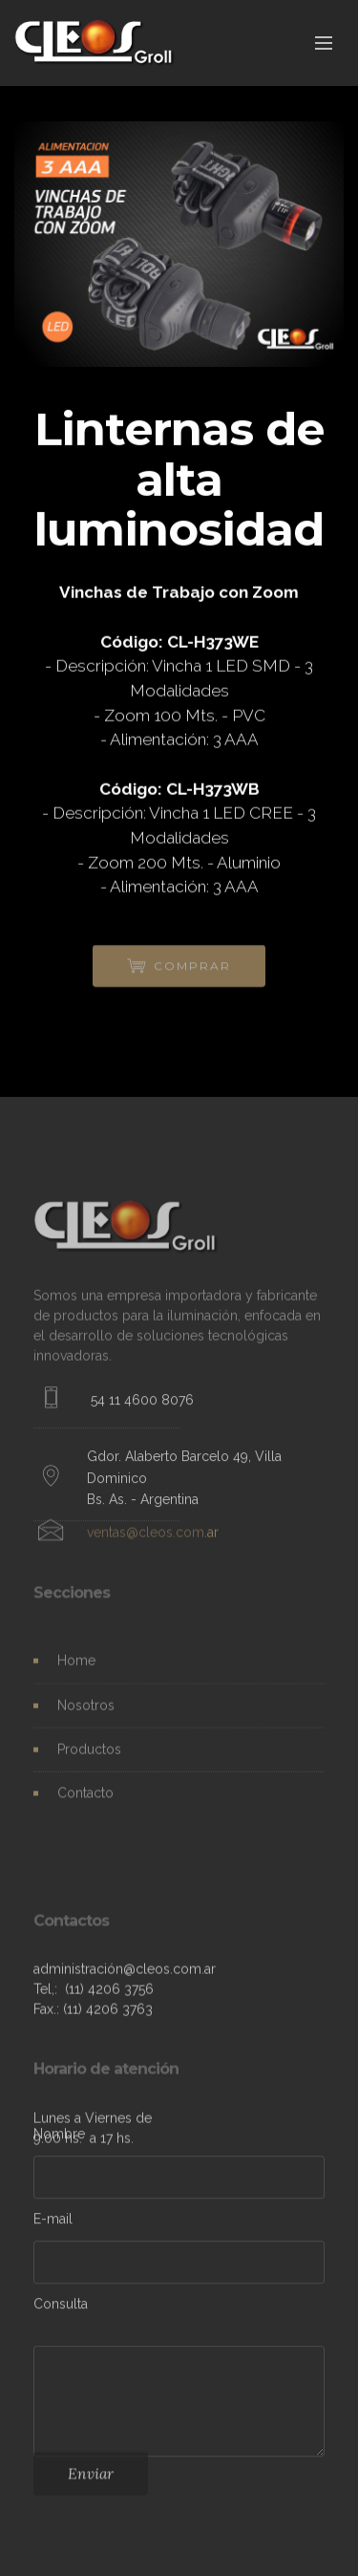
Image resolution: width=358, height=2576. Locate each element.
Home (76, 1666)
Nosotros (86, 1710)
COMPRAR (179, 971)
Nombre (59, 2136)
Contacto (85, 1799)
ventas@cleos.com (145, 1537)
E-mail (53, 2221)
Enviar (91, 2478)
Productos (89, 1755)
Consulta (60, 2306)
